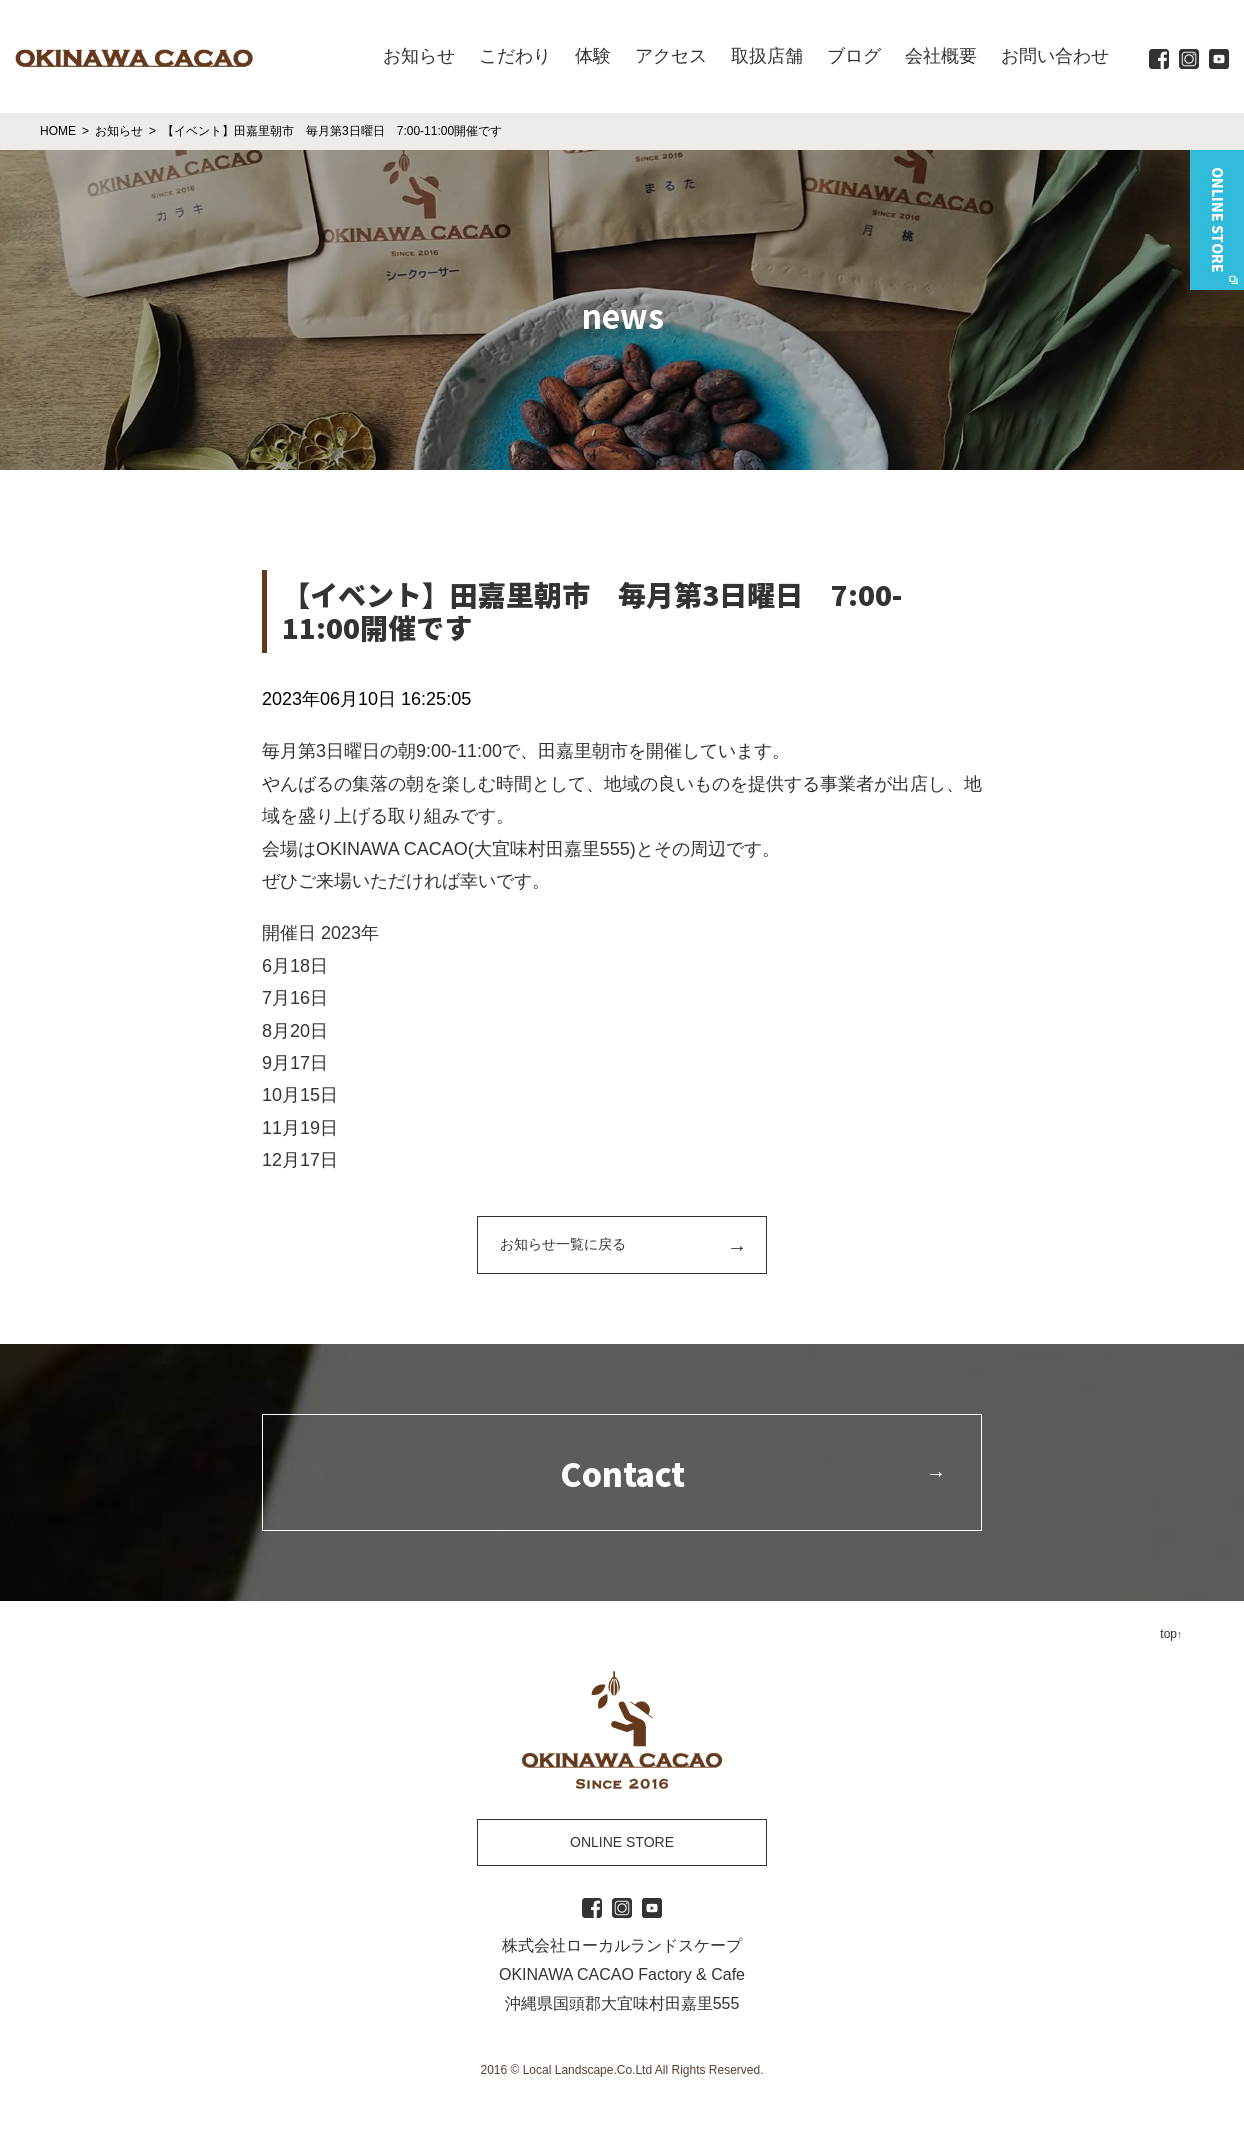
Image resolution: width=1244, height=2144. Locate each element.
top (1168, 1634)
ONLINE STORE (622, 1842)
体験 (593, 56)
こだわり (515, 56)
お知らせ (419, 56)
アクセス (671, 56)
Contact (622, 1473)
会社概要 (941, 56)
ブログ (854, 56)
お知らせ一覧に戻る (563, 1244)
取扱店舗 (767, 56)
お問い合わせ (1055, 56)
